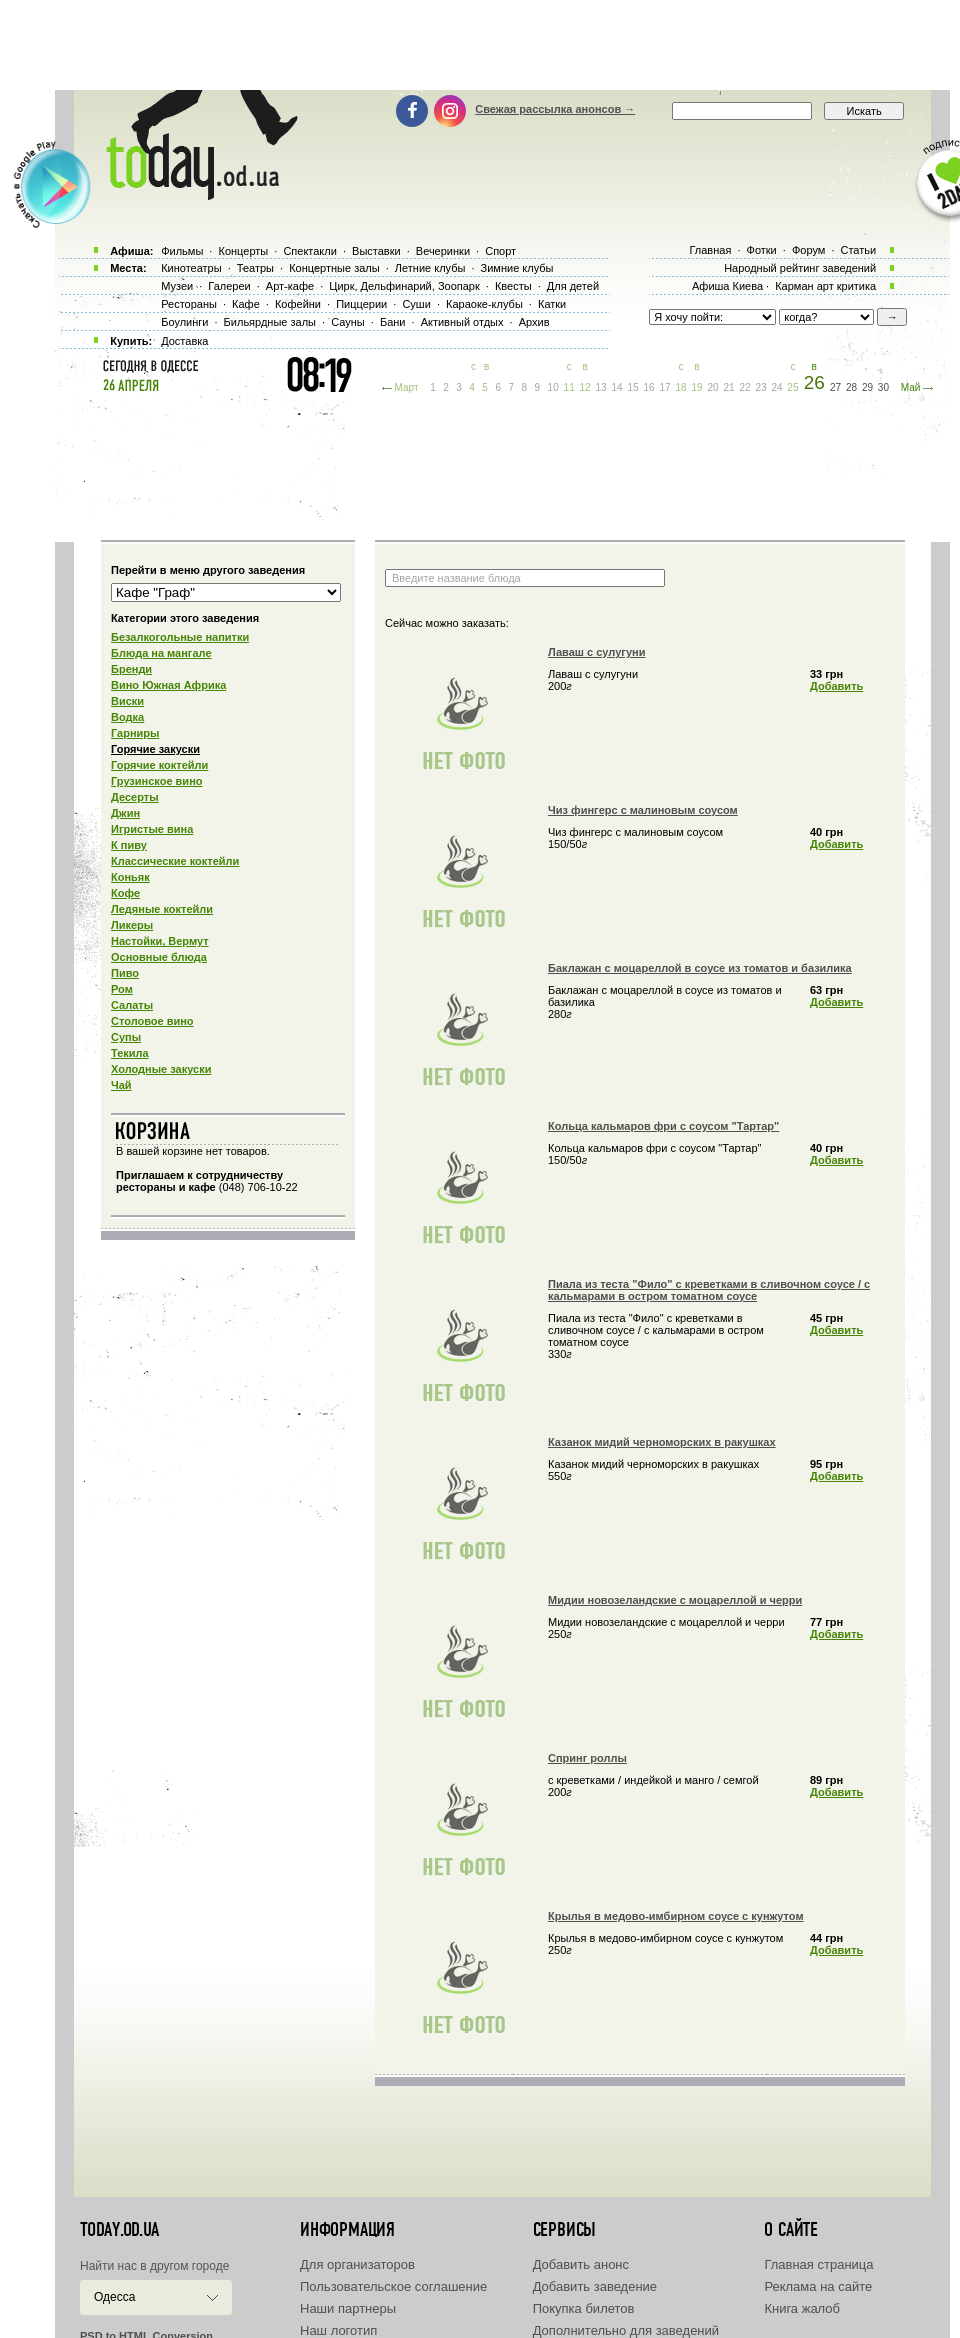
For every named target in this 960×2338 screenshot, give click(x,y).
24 (776, 387)
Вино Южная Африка (168, 685)
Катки (552, 304)
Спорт (500, 251)
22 (744, 387)
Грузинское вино (157, 781)
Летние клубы (430, 268)
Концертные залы (334, 268)
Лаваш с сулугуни (596, 652)
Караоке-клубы (484, 304)
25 (792, 387)
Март (407, 387)
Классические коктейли (175, 861)
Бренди (131, 669)
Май (911, 387)
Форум (808, 250)
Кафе (246, 304)
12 (585, 387)
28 (851, 387)
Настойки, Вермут (160, 941)
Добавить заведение (595, 2286)
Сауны (348, 322)
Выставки (376, 251)
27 (835, 387)
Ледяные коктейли (162, 909)
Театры (255, 268)
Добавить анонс (581, 2264)
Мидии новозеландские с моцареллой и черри (675, 1600)
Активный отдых (462, 322)
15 (633, 387)
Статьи (859, 250)
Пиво (125, 973)
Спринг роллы (587, 1758)
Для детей (573, 286)
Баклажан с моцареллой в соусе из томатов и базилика (700, 968)
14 (617, 387)
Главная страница (818, 2264)
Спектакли (310, 251)
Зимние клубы (517, 268)
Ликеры (132, 925)
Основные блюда (159, 957)
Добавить (836, 686)
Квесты (513, 286)
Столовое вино (152, 1021)
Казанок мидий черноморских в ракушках (662, 1442)
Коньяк (130, 877)
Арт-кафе (290, 286)
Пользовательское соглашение (393, 2286)
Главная (710, 250)
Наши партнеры (348, 2308)
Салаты (132, 1005)
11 (569, 387)
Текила (130, 1053)
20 (712, 387)
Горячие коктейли (159, 765)
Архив (534, 322)
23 (760, 387)
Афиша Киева (727, 286)
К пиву (129, 845)
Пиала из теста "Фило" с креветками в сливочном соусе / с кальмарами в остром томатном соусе (709, 1290)
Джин (125, 813)
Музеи (177, 286)
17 (664, 387)
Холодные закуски (161, 1069)
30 (883, 387)
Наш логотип (338, 2330)
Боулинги (184, 322)
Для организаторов (357, 2264)
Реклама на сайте (818, 2286)
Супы (126, 1037)
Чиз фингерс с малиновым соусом (643, 810)
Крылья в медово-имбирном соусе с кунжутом (676, 1916)
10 (553, 387)
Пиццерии (361, 304)
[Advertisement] (480, 45)
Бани (393, 322)
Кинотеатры (191, 268)
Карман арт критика (825, 286)
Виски (127, 701)
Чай (121, 1085)
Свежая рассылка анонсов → (555, 109)
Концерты (243, 251)
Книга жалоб (802, 2308)
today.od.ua (119, 2230)
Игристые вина (152, 829)
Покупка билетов (584, 2308)
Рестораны (189, 304)
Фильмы (182, 251)
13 (601, 387)
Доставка (184, 341)
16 (649, 387)
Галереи (229, 286)
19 (696, 387)
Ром (122, 989)
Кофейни (298, 304)
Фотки (762, 250)
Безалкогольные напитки (180, 637)
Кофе (125, 893)
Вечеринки (443, 251)
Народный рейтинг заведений (800, 268)
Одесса (114, 2297)
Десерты (135, 797)
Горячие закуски (155, 749)
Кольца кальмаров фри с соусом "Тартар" (663, 1126)
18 (680, 387)
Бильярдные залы (270, 322)
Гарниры (135, 733)
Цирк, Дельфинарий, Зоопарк (404, 286)
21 (728, 387)
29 (867, 387)
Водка (127, 717)
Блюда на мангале (161, 653)
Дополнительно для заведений (626, 2330)
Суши (416, 304)
